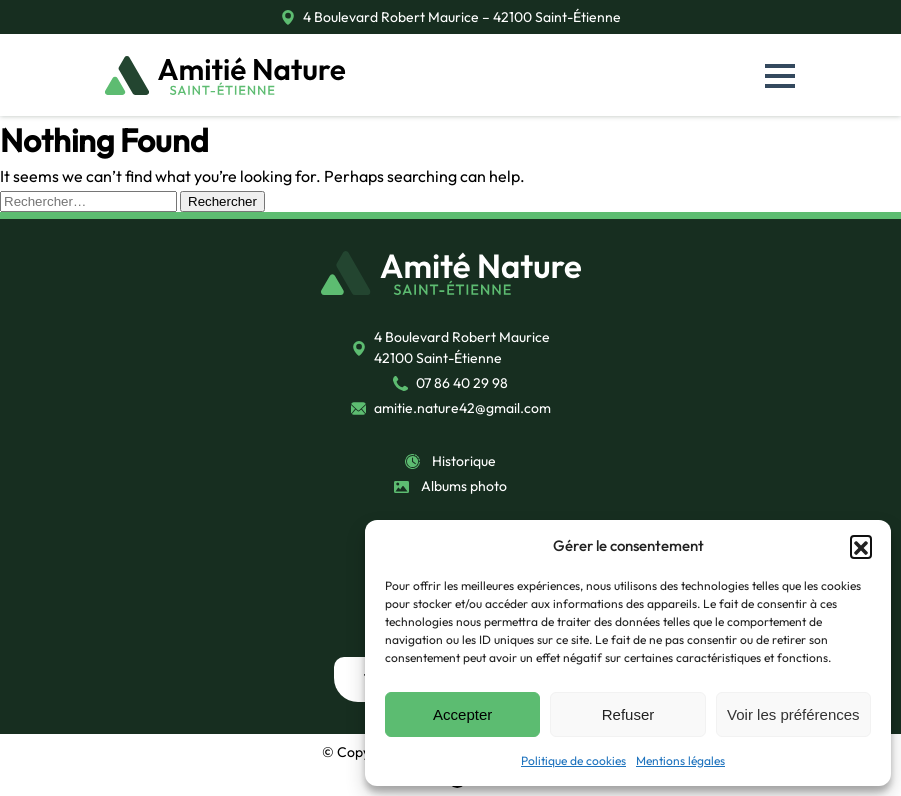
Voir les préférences (793, 714)
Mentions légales (680, 760)
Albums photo (464, 486)
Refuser (628, 714)
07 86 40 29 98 (462, 383)
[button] (861, 546)
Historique (464, 461)
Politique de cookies (573, 760)
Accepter (462, 714)
